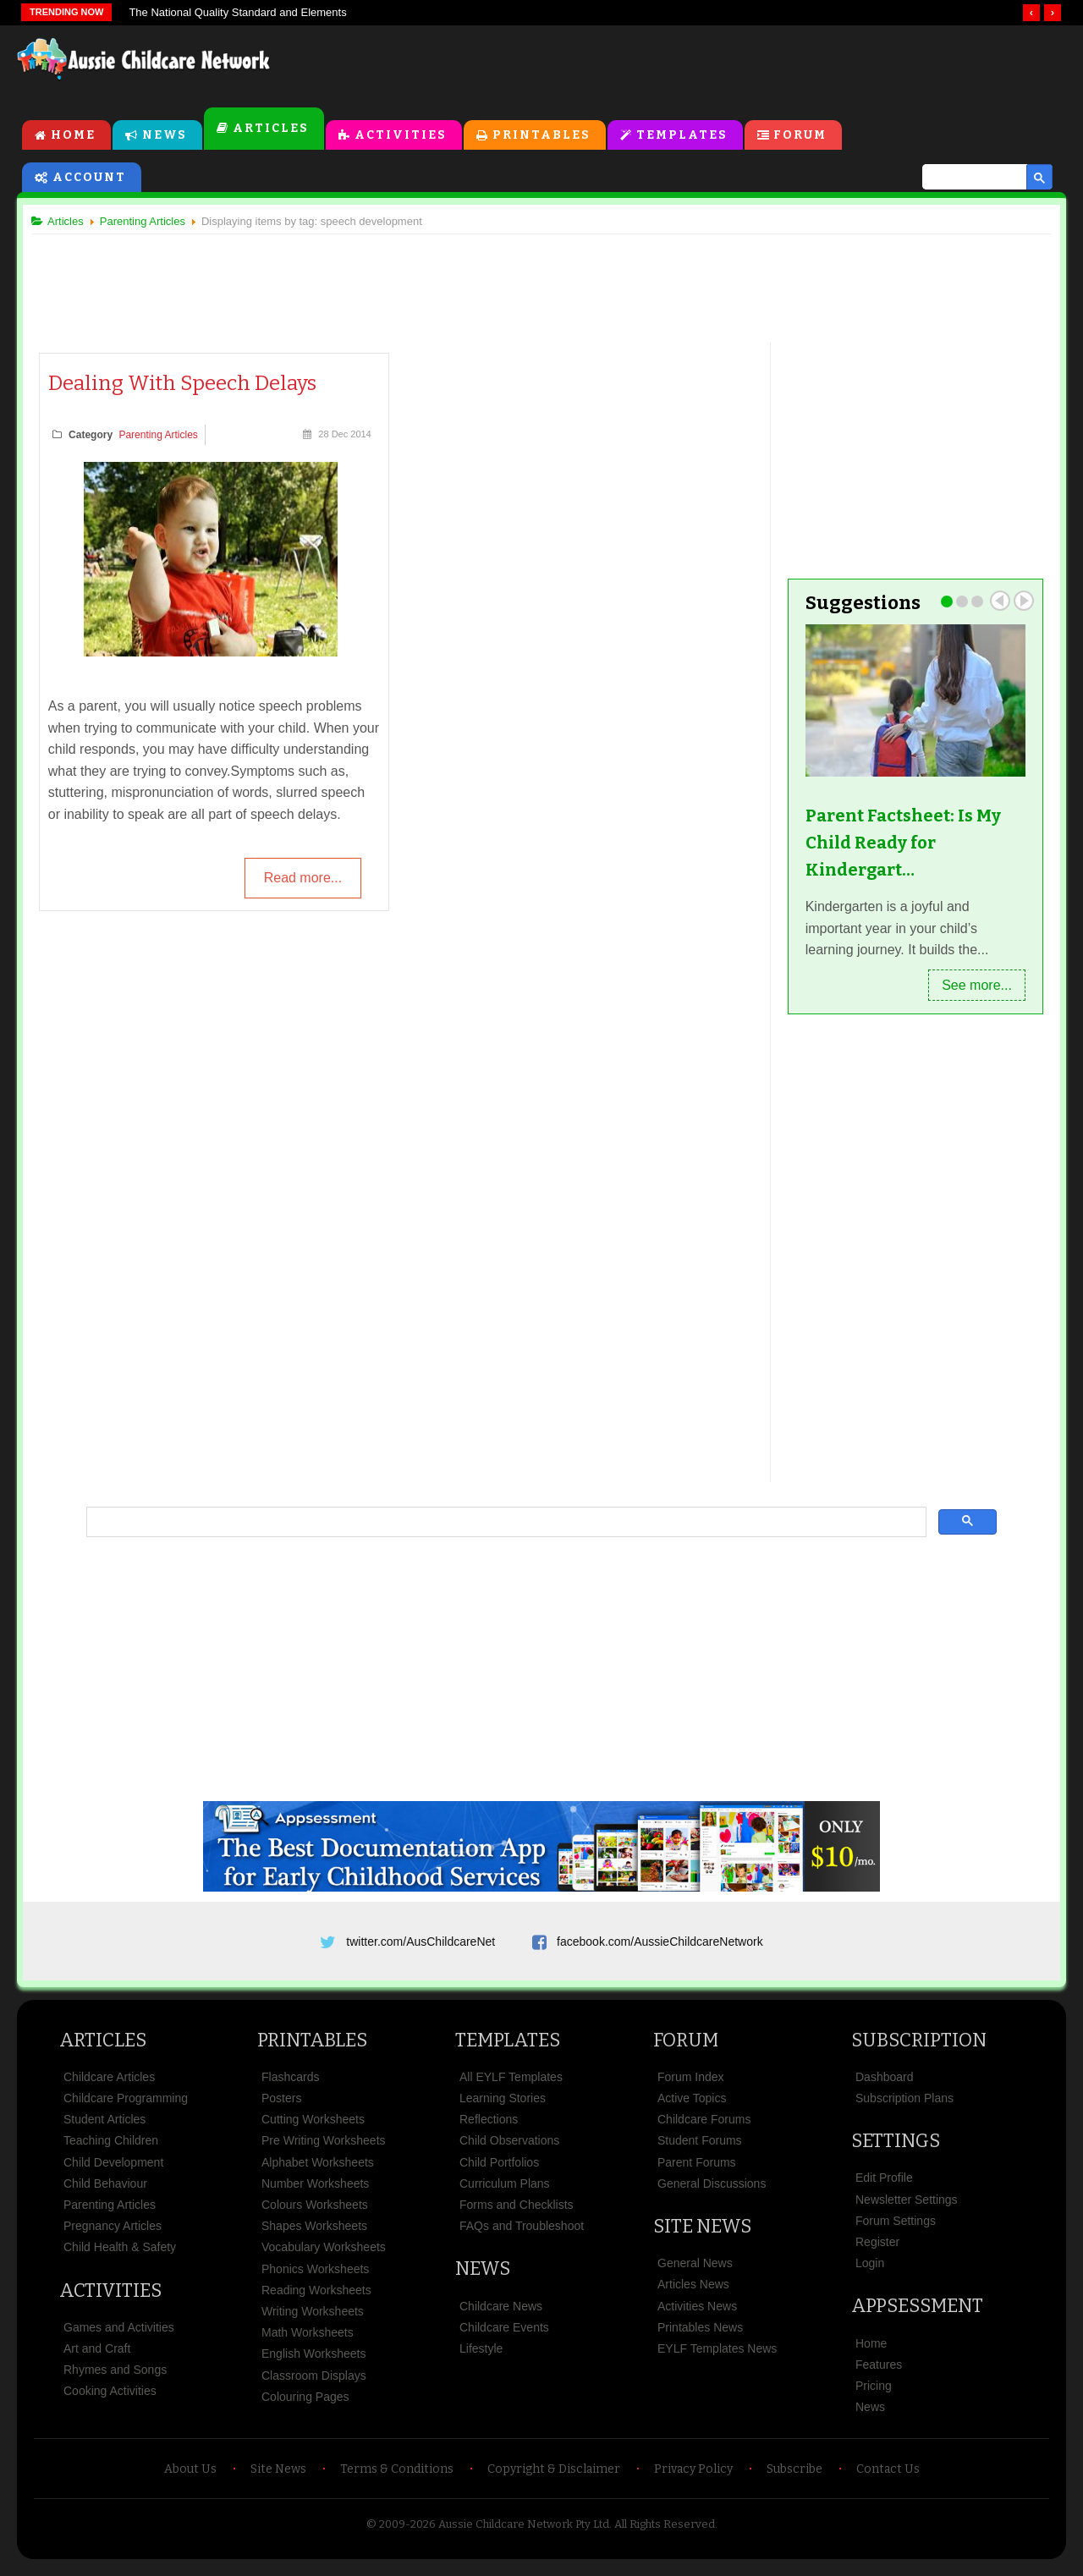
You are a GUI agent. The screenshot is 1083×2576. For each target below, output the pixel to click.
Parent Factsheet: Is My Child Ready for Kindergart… (900, 844)
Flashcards (290, 2085)
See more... (970, 987)
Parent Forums (696, 2170)
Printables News (700, 2336)
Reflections (488, 2127)
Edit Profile (884, 2186)
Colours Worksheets (314, 2213)
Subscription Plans (904, 2106)
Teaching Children (110, 2149)
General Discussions (711, 2192)
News (164, 136)
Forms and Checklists (516, 2213)
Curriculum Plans (504, 2192)
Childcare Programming (125, 2106)
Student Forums (699, 2149)
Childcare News (500, 2314)
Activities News (697, 2314)
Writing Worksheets (312, 2319)
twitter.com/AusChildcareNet (420, 1944)
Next (1017, 602)
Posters (281, 2106)
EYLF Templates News (717, 2357)
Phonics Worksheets (315, 2276)
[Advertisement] (682, 67)
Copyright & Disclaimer (553, 2477)
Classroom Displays (313, 2383)
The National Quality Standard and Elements (237, 12)
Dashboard (884, 2085)
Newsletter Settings (906, 2207)
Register (877, 2250)
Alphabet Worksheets (317, 2170)
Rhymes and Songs (115, 2378)
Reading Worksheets (316, 2298)
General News (695, 2271)
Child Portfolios (499, 2170)
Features (878, 2373)
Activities (401, 136)
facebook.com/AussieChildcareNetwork (660, 1944)
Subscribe (794, 2477)
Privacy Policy (693, 2477)
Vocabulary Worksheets (323, 2255)
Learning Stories (502, 2106)
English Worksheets (313, 2362)
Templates (682, 136)
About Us (190, 2477)
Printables (541, 136)
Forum (800, 136)
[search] (966, 178)
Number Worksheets (315, 2192)
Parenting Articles (164, 437)
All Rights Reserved (664, 2532)
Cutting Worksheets (313, 2127)
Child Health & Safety (119, 2255)
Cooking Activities (110, 2399)
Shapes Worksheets (314, 2234)
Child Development (113, 2170)
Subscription (919, 2048)
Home (73, 136)
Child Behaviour (105, 2192)
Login (869, 2271)
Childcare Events (504, 2336)
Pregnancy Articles (112, 2234)
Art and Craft (96, 2357)
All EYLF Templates (511, 2085)
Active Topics (691, 2106)
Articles (271, 130)
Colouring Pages (305, 2405)
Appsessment (917, 2314)
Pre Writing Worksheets (323, 2149)
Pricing (873, 2394)
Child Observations (509, 2149)
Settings (895, 2149)
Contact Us (888, 2477)
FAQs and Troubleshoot (521, 2234)
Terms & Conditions (397, 2477)
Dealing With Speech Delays (189, 386)
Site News (702, 2234)
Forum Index (690, 2085)
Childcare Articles (109, 2085)
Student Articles (104, 2127)
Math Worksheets (307, 2341)
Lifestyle (481, 2357)
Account (89, 179)
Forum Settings (895, 2229)
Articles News (693, 2292)
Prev (993, 602)
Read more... (302, 881)
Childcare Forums (703, 2127)
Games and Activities (118, 2336)
